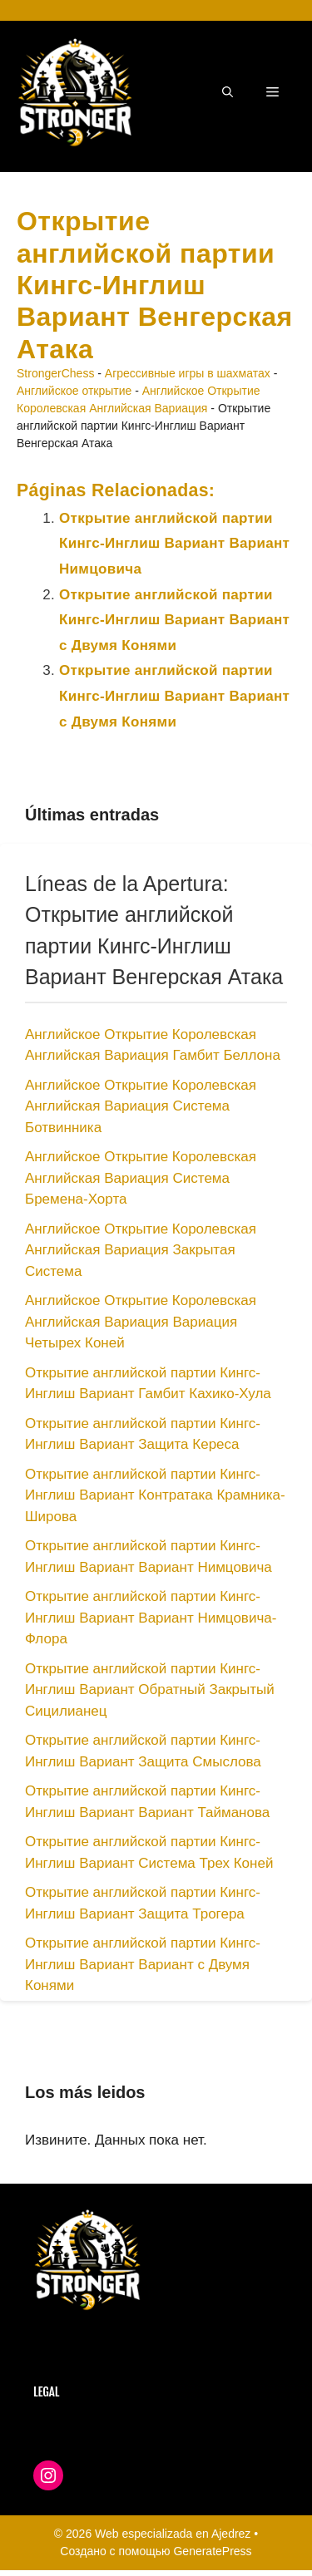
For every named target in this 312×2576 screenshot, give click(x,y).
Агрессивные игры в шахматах (187, 373)
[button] (228, 92)
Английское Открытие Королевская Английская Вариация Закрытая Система (140, 1250)
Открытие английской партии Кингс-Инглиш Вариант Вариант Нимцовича (174, 543)
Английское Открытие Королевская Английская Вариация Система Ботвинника (140, 1106)
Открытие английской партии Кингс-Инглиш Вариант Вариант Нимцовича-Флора (150, 1617)
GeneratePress (212, 2551)
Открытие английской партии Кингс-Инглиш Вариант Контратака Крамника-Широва (155, 1495)
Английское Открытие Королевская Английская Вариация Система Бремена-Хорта (140, 1178)
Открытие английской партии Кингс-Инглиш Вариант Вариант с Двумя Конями (174, 620)
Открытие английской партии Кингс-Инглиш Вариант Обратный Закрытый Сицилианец (150, 1690)
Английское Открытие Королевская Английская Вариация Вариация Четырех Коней (140, 1322)
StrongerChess (55, 373)
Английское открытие (74, 390)
